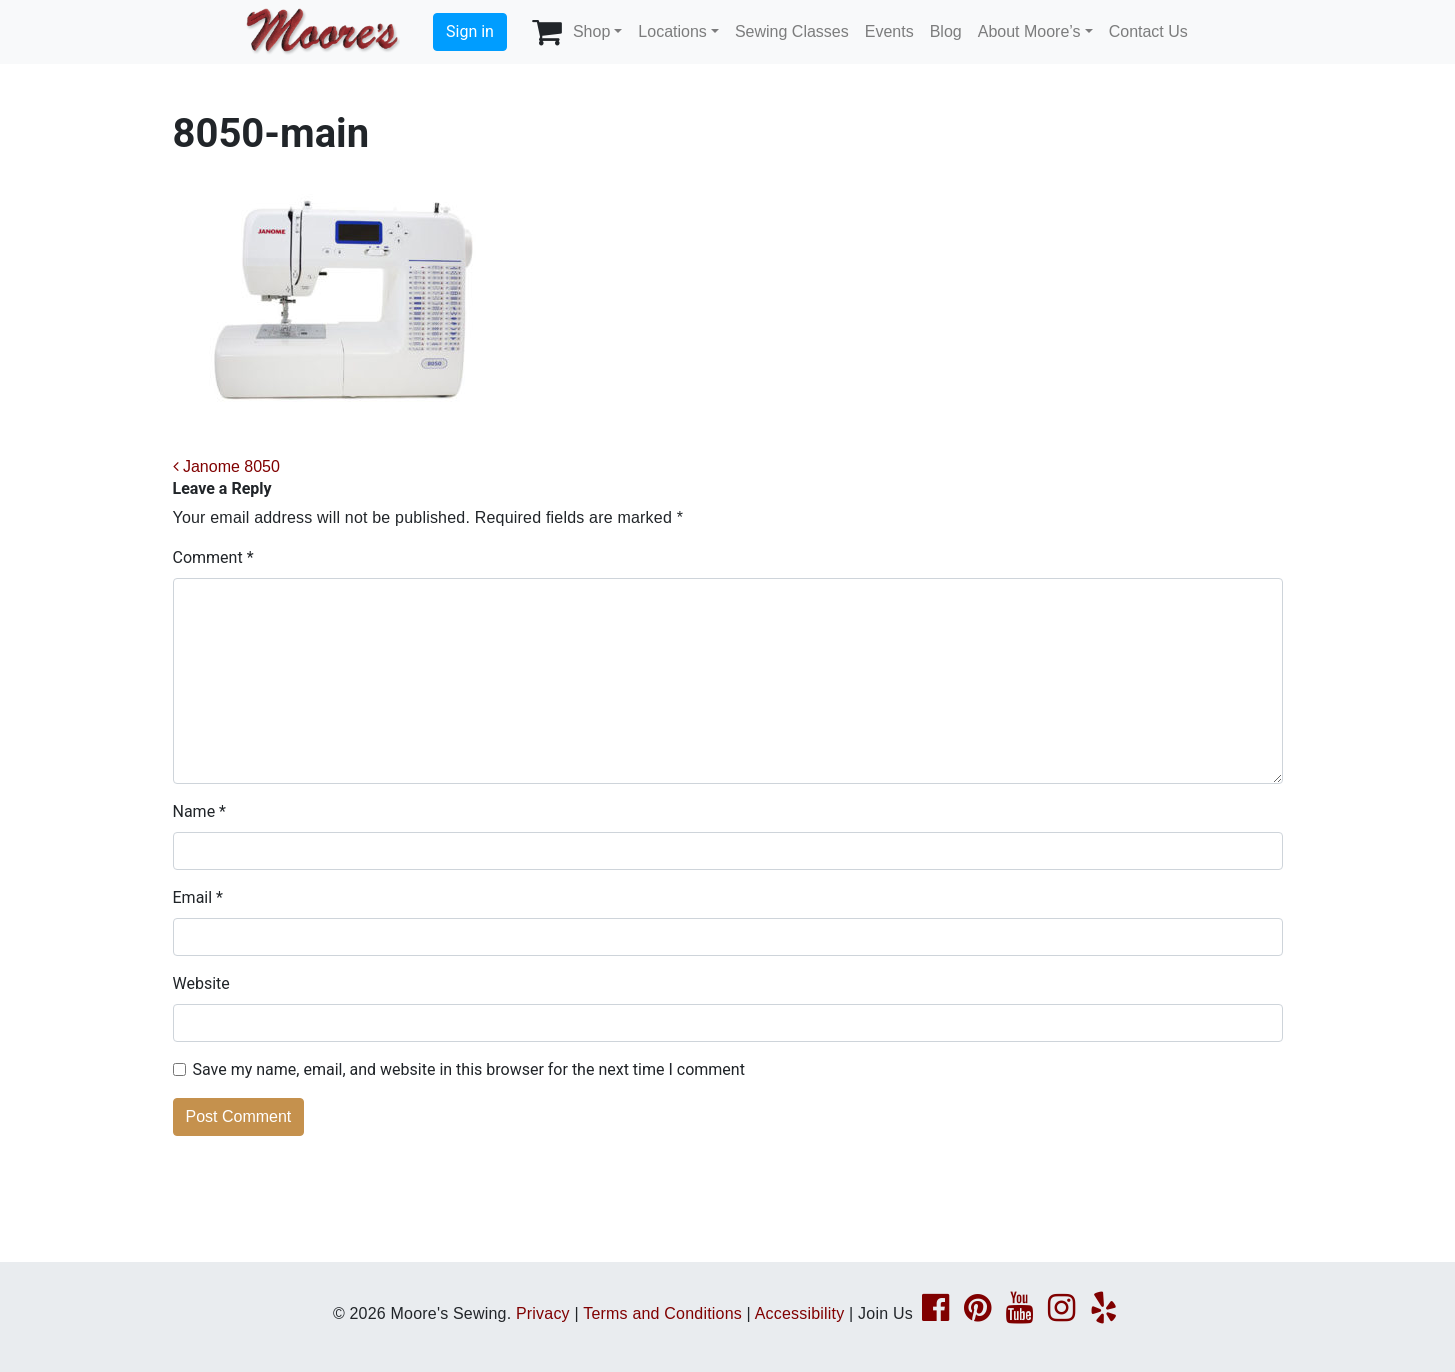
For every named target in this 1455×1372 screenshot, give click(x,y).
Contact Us (1148, 31)
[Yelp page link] (1103, 1313)
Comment (213, 557)
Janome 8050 (226, 466)
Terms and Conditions (662, 1313)
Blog (946, 31)
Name (200, 811)
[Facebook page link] (935, 1313)
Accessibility (800, 1313)
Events (889, 31)
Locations (672, 31)
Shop (591, 31)
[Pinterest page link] (977, 1313)
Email (198, 897)
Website (201, 983)
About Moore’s (1029, 31)
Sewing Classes (792, 31)
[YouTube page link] (1019, 1313)
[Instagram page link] (1061, 1313)
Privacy (543, 1313)
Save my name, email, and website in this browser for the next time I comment (469, 1069)
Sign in (470, 31)
